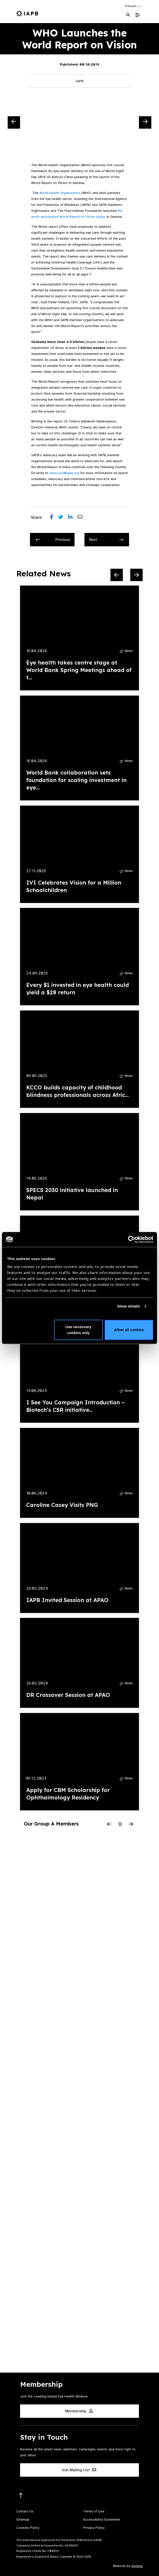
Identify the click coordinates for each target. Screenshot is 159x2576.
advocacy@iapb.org (64, 473)
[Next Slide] (145, 122)
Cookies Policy (27, 2528)
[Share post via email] (82, 518)
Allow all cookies (129, 1330)
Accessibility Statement (101, 2519)
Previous (53, 539)
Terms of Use (93, 2511)
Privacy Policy (94, 2528)
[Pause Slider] (120, 1824)
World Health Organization (59, 193)
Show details (128, 1306)
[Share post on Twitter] (63, 518)
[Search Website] (128, 15)
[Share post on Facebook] (54, 518)
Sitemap (22, 2519)
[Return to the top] (21, 2496)
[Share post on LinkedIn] (73, 518)
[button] (133, 6)
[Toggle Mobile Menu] (137, 15)
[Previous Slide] (14, 122)
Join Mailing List (78, 2469)
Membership (79, 2411)
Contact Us (24, 2511)
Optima (137, 2566)
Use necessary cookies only (78, 1330)
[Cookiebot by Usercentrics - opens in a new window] (131, 1239)
